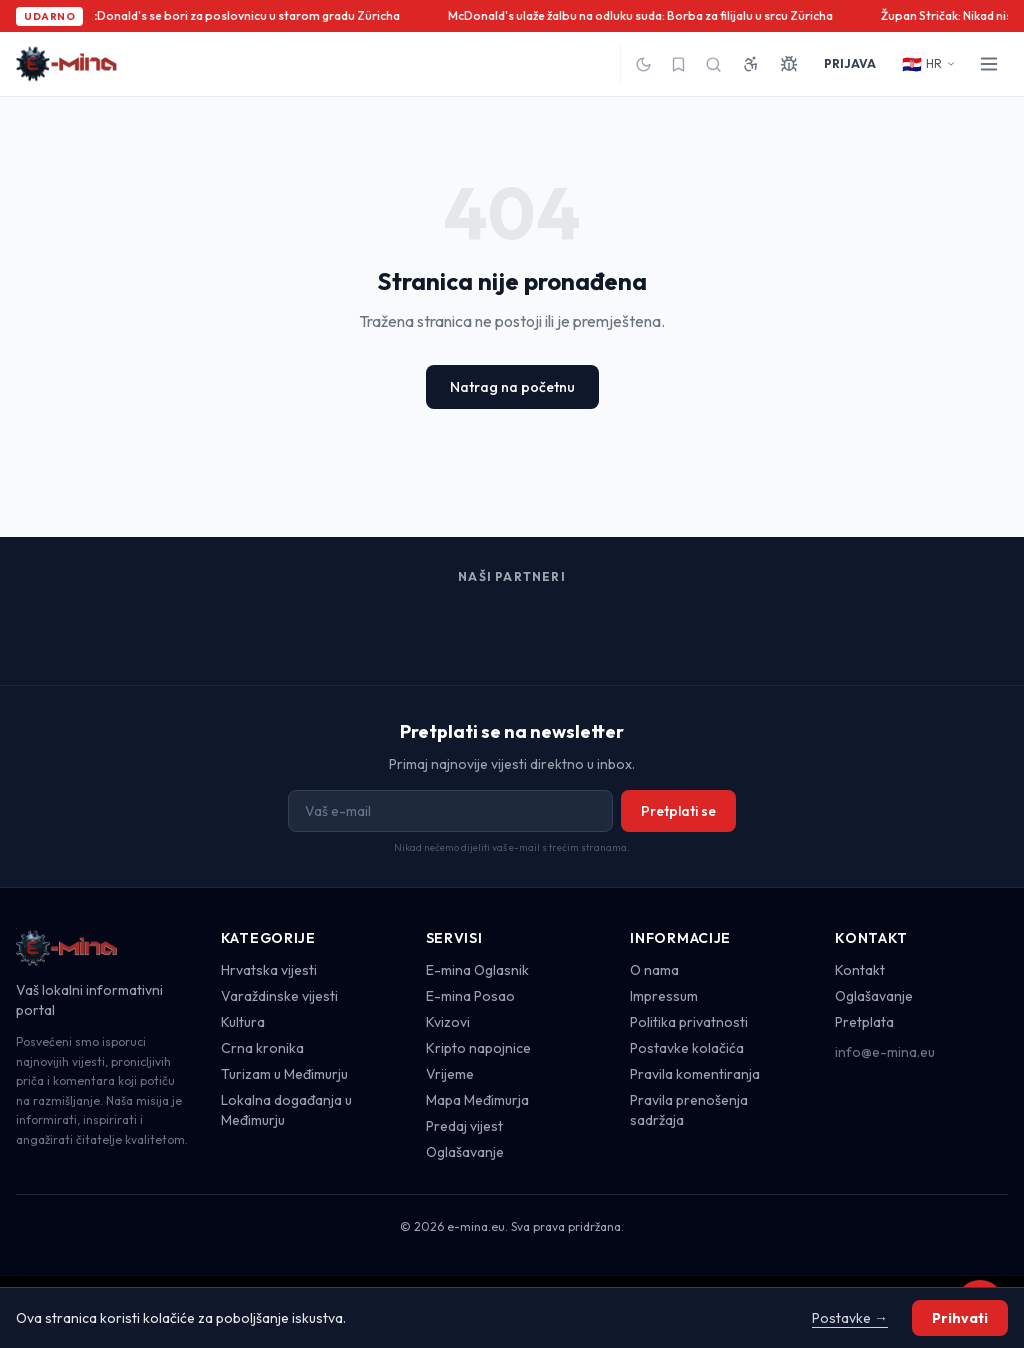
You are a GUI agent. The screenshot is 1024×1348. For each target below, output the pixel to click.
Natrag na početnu (512, 387)
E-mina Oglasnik (477, 970)
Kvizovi (448, 1022)
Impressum (664, 996)
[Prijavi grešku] (789, 64)
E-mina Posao (470, 996)
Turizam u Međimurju (284, 1074)
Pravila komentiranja (695, 1074)
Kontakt (860, 970)
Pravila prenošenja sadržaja (689, 1110)
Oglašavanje (465, 1152)
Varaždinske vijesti (279, 996)
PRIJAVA (850, 63)
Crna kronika (262, 1048)
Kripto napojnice (478, 1048)
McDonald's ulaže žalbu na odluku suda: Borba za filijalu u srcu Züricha (643, 15)
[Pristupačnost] (751, 64)
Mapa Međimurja (477, 1100)
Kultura (243, 1022)
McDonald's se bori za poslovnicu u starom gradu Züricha (243, 15)
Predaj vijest (464, 1126)
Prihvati (960, 1318)
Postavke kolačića (687, 1048)
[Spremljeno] (678, 64)
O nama (654, 970)
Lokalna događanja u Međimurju (286, 1110)
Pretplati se (678, 811)
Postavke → (850, 1318)
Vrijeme (450, 1074)
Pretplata (864, 1022)
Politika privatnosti (689, 1022)
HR (929, 64)
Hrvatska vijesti (269, 970)
